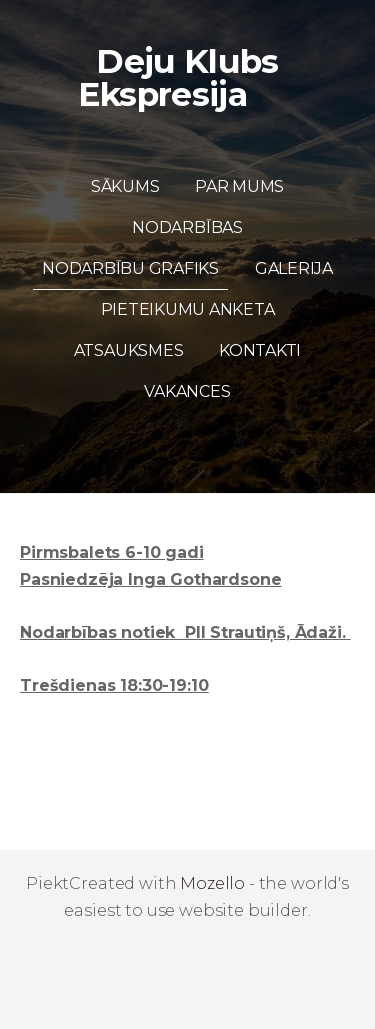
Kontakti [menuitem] (260, 350)
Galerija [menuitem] (294, 268)
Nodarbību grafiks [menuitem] (130, 268)
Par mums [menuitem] (239, 186)
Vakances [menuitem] (187, 391)
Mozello (212, 883)
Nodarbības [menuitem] (187, 227)
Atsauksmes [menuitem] (129, 350)
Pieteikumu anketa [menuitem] (188, 309)
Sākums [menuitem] (125, 186)
